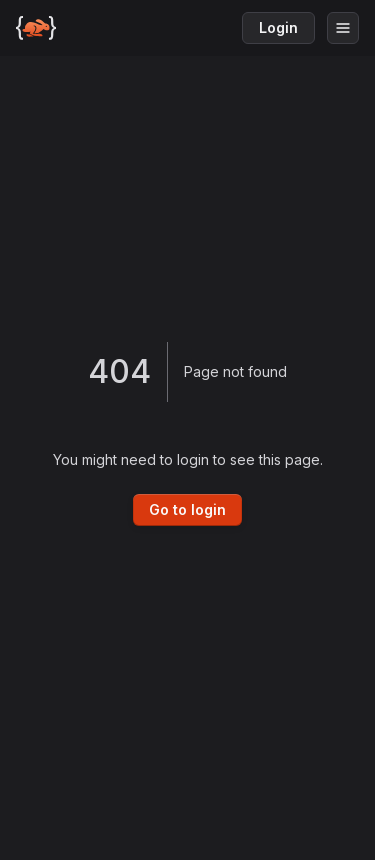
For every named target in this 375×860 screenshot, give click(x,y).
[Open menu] (343, 28)
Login (278, 27)
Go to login (187, 509)
